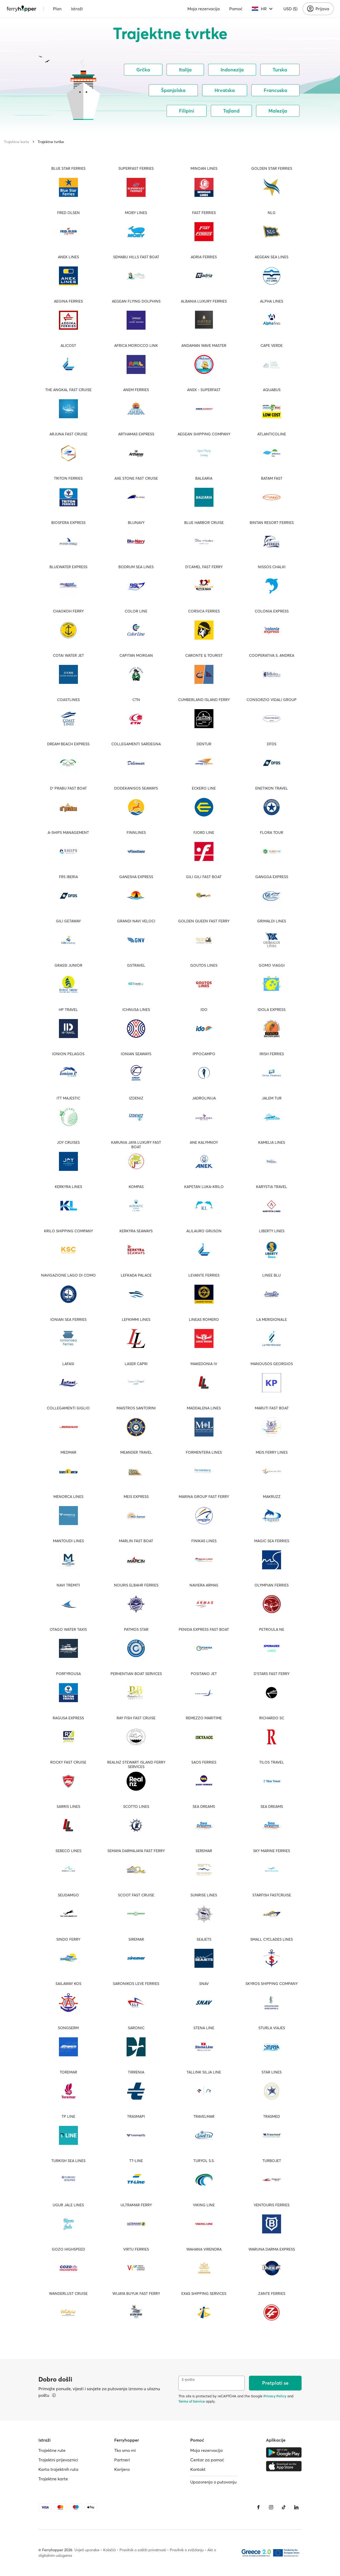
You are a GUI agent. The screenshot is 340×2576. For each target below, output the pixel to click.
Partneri (122, 2459)
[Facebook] (258, 2507)
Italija (185, 70)
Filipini (186, 111)
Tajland (231, 111)
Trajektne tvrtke (51, 141)
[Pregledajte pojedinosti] (54, 2395)
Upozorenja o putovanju (213, 2482)
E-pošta (188, 2379)
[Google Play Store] (284, 2452)
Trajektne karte (16, 141)
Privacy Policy (274, 2396)
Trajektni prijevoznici (58, 2459)
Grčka (143, 70)
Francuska (275, 90)
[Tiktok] (283, 2507)
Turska (280, 70)
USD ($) (290, 8)
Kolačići (109, 2550)
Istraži (77, 8)
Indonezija (232, 70)
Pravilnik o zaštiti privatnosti (142, 2550)
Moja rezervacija (203, 8)
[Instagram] (271, 2507)
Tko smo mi (125, 2450)
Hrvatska (224, 90)
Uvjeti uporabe (86, 2550)
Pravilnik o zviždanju (187, 2550)
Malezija (277, 111)
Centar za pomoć (207, 2459)
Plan (57, 8)
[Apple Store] (284, 2466)
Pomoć (235, 8)
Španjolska (173, 90)
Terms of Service (191, 2401)
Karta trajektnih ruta (58, 2469)
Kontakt (198, 2469)
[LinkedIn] (296, 2507)
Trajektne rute (52, 2450)
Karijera (122, 2469)
